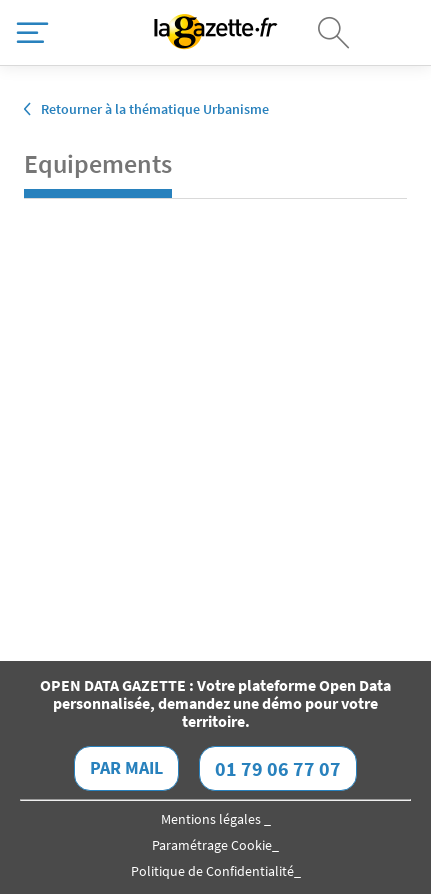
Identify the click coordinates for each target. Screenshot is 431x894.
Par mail (126, 767)
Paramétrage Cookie (212, 845)
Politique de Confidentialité (212, 871)
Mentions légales (212, 819)
